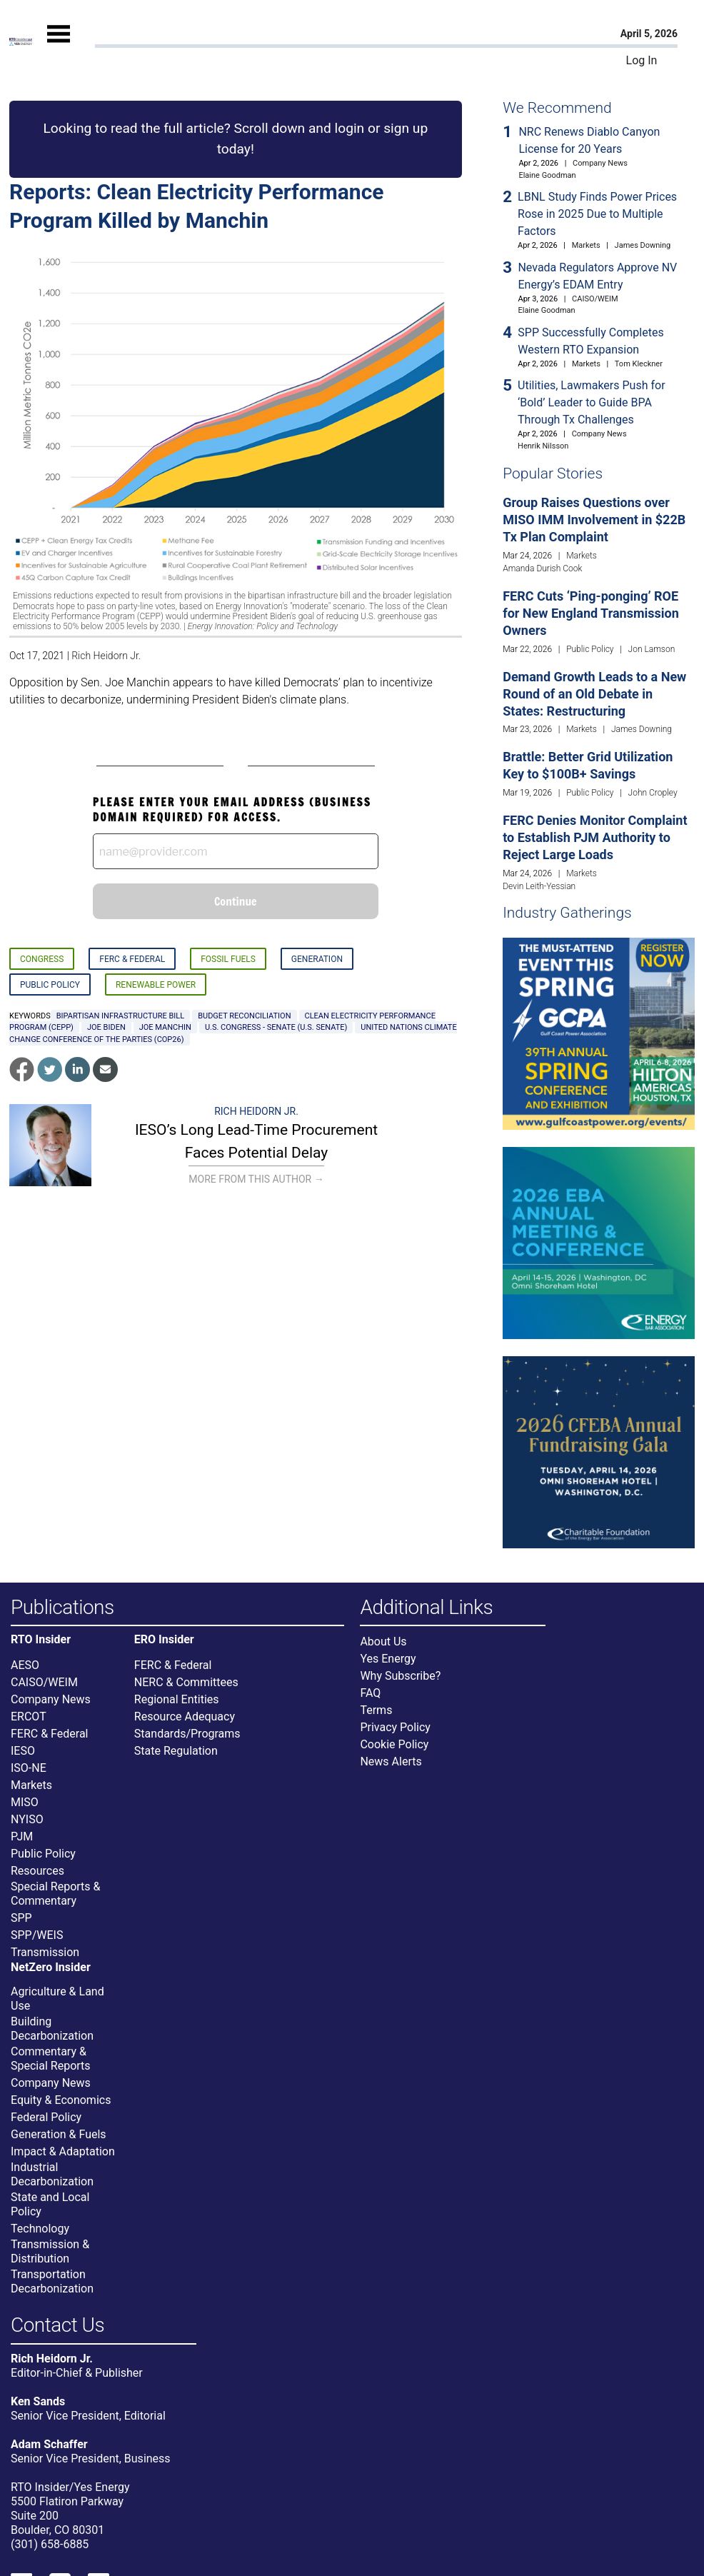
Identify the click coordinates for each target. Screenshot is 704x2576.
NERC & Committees (186, 1682)
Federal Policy (46, 2117)
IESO (23, 1751)
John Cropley (653, 793)
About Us (383, 1641)
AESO (25, 1665)
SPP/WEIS (37, 1935)
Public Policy (50, 985)
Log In (642, 60)
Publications (62, 1608)
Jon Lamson (651, 649)
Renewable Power (156, 985)
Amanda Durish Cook (542, 568)
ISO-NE (28, 1768)
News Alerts (390, 1761)
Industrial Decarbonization (52, 2174)
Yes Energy (388, 1658)
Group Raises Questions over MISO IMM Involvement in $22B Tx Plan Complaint (594, 519)
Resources (37, 1871)
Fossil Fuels (228, 959)
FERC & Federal (132, 959)
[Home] (20, 42)
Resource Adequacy (184, 1716)
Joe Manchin (165, 1027)
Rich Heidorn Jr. (106, 655)
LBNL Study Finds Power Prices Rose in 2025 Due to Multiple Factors (597, 214)
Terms (376, 1710)
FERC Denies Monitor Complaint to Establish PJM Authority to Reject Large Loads (595, 837)
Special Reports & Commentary (55, 1894)
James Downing (643, 245)
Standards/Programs (187, 1733)
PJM (22, 1836)
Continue (235, 901)
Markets (586, 245)
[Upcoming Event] (599, 1033)
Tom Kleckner (639, 364)
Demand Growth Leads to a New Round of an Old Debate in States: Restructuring (594, 693)
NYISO (27, 1819)
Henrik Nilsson (543, 446)
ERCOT (28, 1716)
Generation (317, 959)
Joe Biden (106, 1027)
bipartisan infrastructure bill (120, 1016)
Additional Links (426, 1608)
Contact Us (57, 2326)
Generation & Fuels (58, 2134)
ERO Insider (164, 1639)
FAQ (370, 1693)
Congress (42, 959)
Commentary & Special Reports (51, 2059)
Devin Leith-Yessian (539, 886)
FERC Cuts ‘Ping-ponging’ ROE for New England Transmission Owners (591, 613)
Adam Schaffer (49, 2444)
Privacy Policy (395, 1727)
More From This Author (255, 1179)
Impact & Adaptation (63, 2151)
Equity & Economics (61, 2100)
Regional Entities (176, 1699)
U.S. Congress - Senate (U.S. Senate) (276, 1027)
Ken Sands (38, 2401)
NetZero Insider (51, 1967)
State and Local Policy (50, 2204)
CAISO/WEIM (595, 299)
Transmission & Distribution (50, 2251)
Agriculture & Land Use (57, 1999)
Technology (40, 2228)
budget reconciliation (244, 1016)
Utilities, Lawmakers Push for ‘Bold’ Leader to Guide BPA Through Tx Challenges (591, 402)
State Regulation (176, 1751)
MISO (25, 1802)
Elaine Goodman (546, 175)
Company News (600, 163)
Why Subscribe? (400, 1676)
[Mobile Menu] (58, 46)
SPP (21, 1918)
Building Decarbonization (52, 2029)
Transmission (45, 1952)
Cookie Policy (394, 1744)
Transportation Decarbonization (52, 2281)
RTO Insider (41, 1639)
